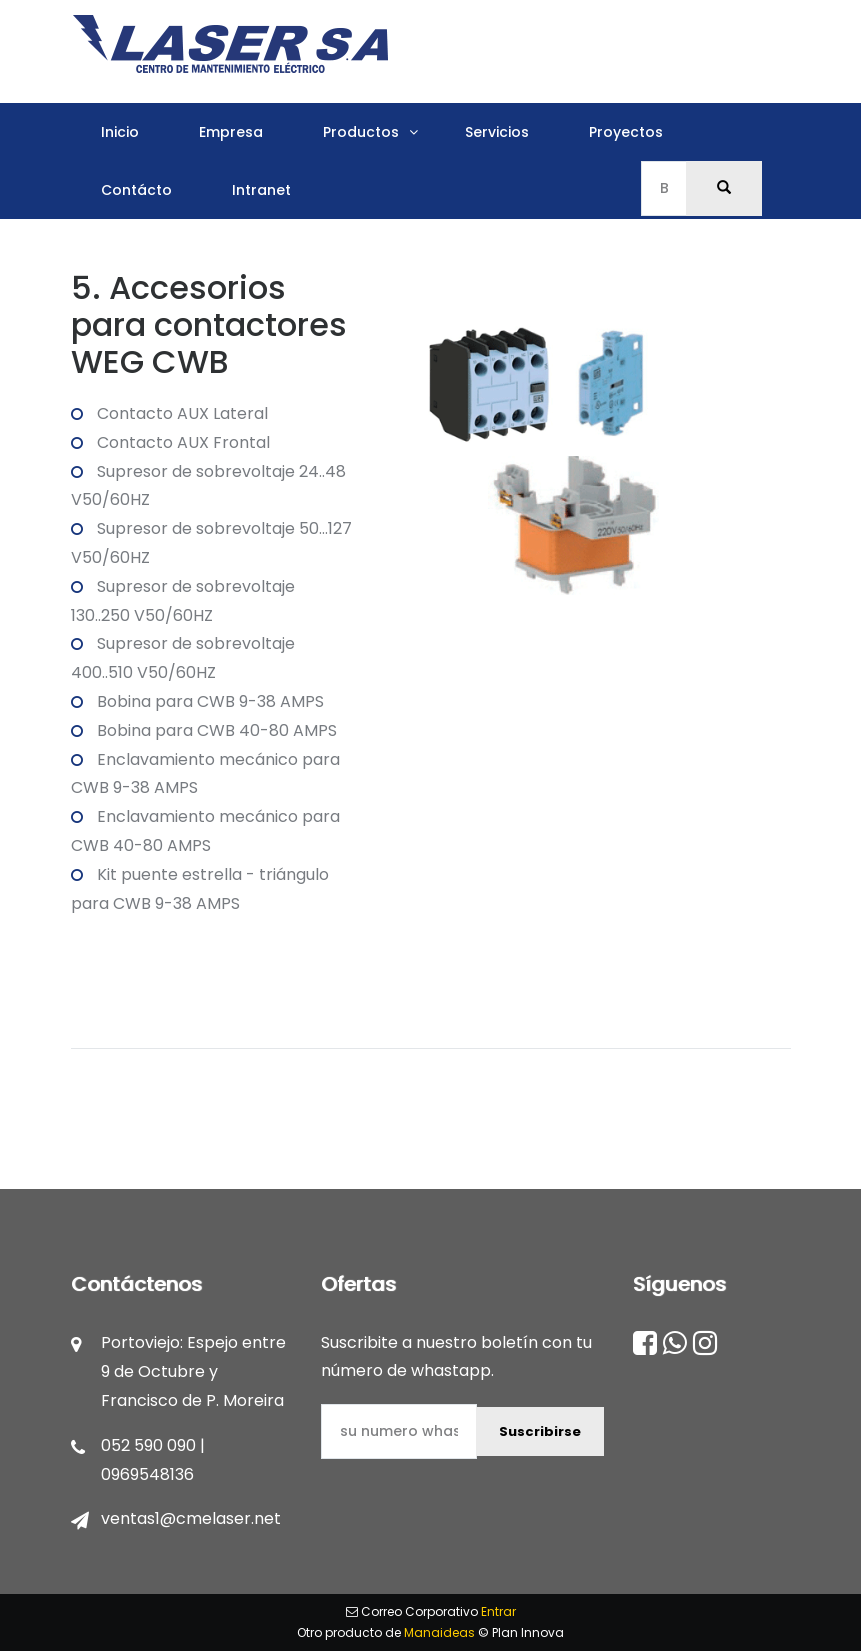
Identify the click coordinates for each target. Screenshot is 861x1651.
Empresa (231, 132)
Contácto (136, 190)
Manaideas (439, 1632)
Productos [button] (361, 132)
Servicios (497, 132)
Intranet (261, 190)
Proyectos (626, 132)
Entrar (498, 1611)
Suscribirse (540, 1431)
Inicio (120, 132)
